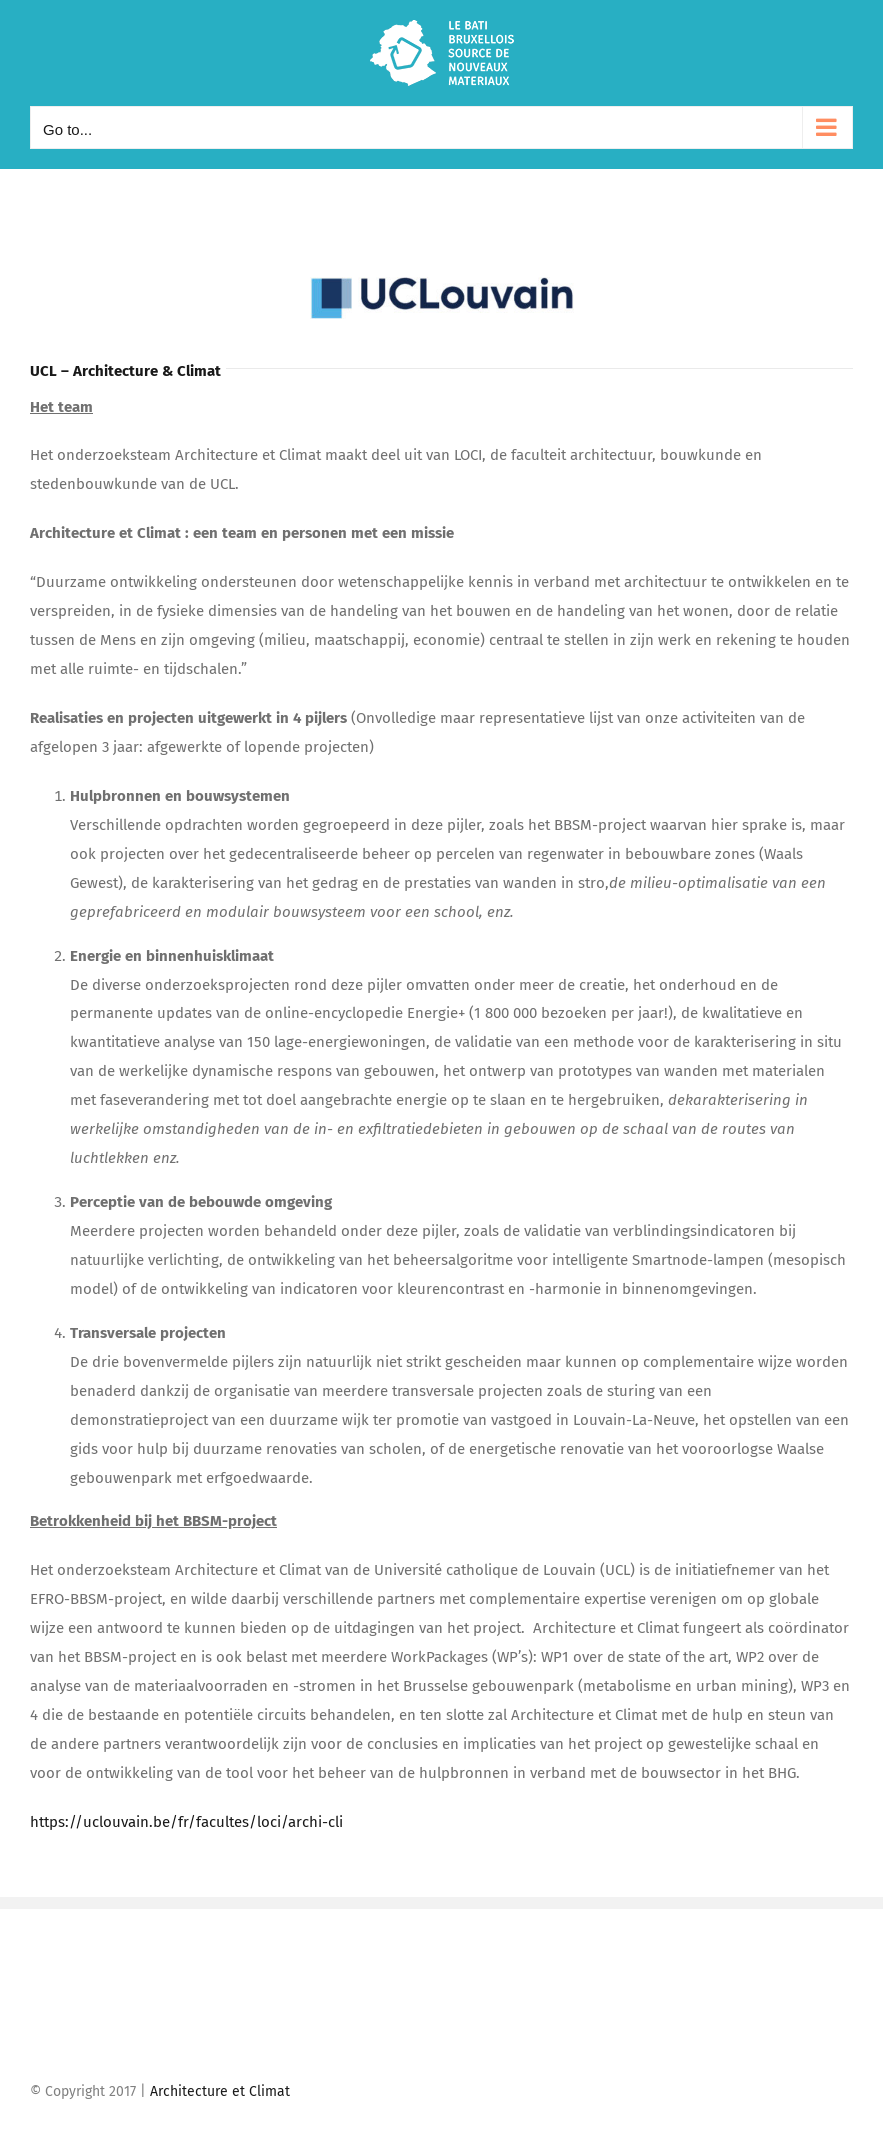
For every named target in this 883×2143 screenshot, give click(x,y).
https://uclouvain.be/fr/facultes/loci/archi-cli (186, 1822)
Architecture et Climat (220, 2091)
